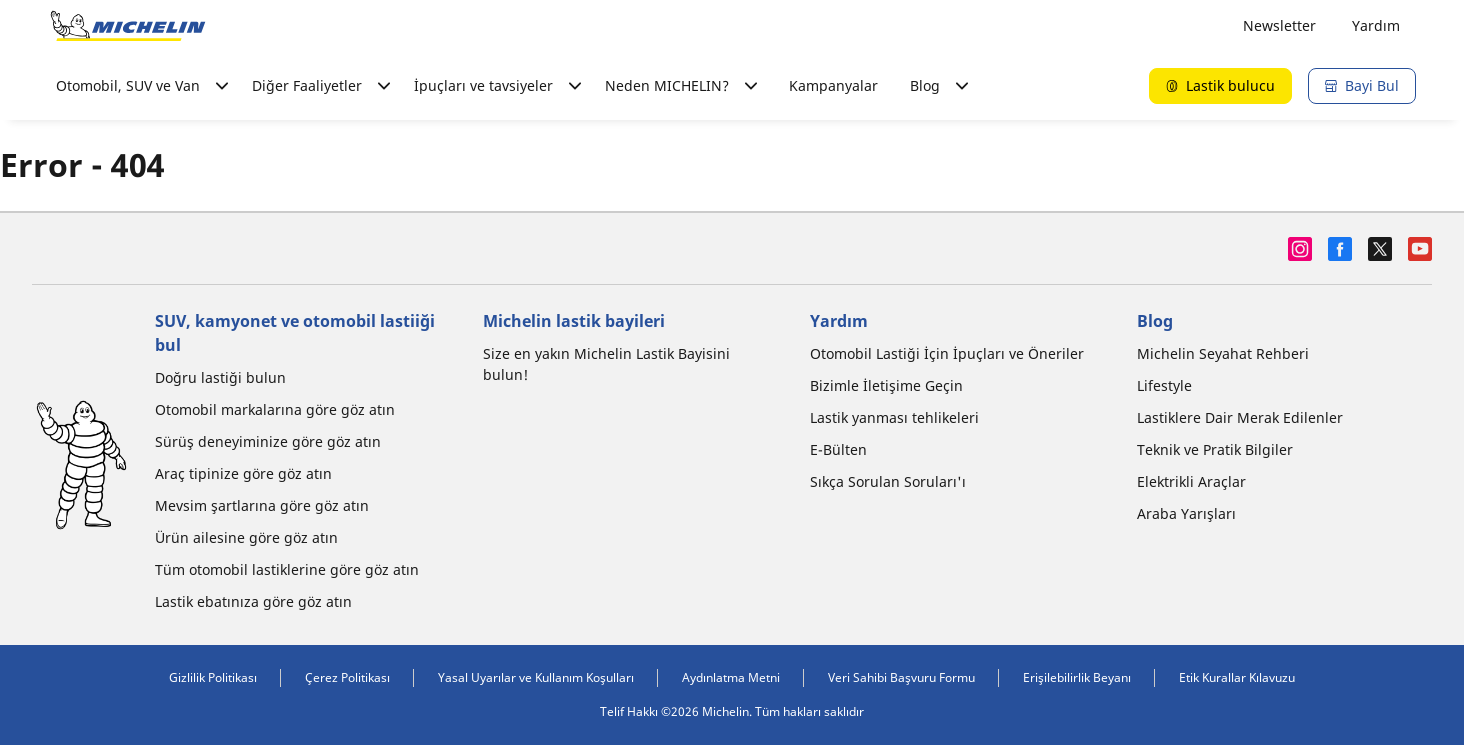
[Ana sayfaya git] (128, 26)
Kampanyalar (833, 85)
